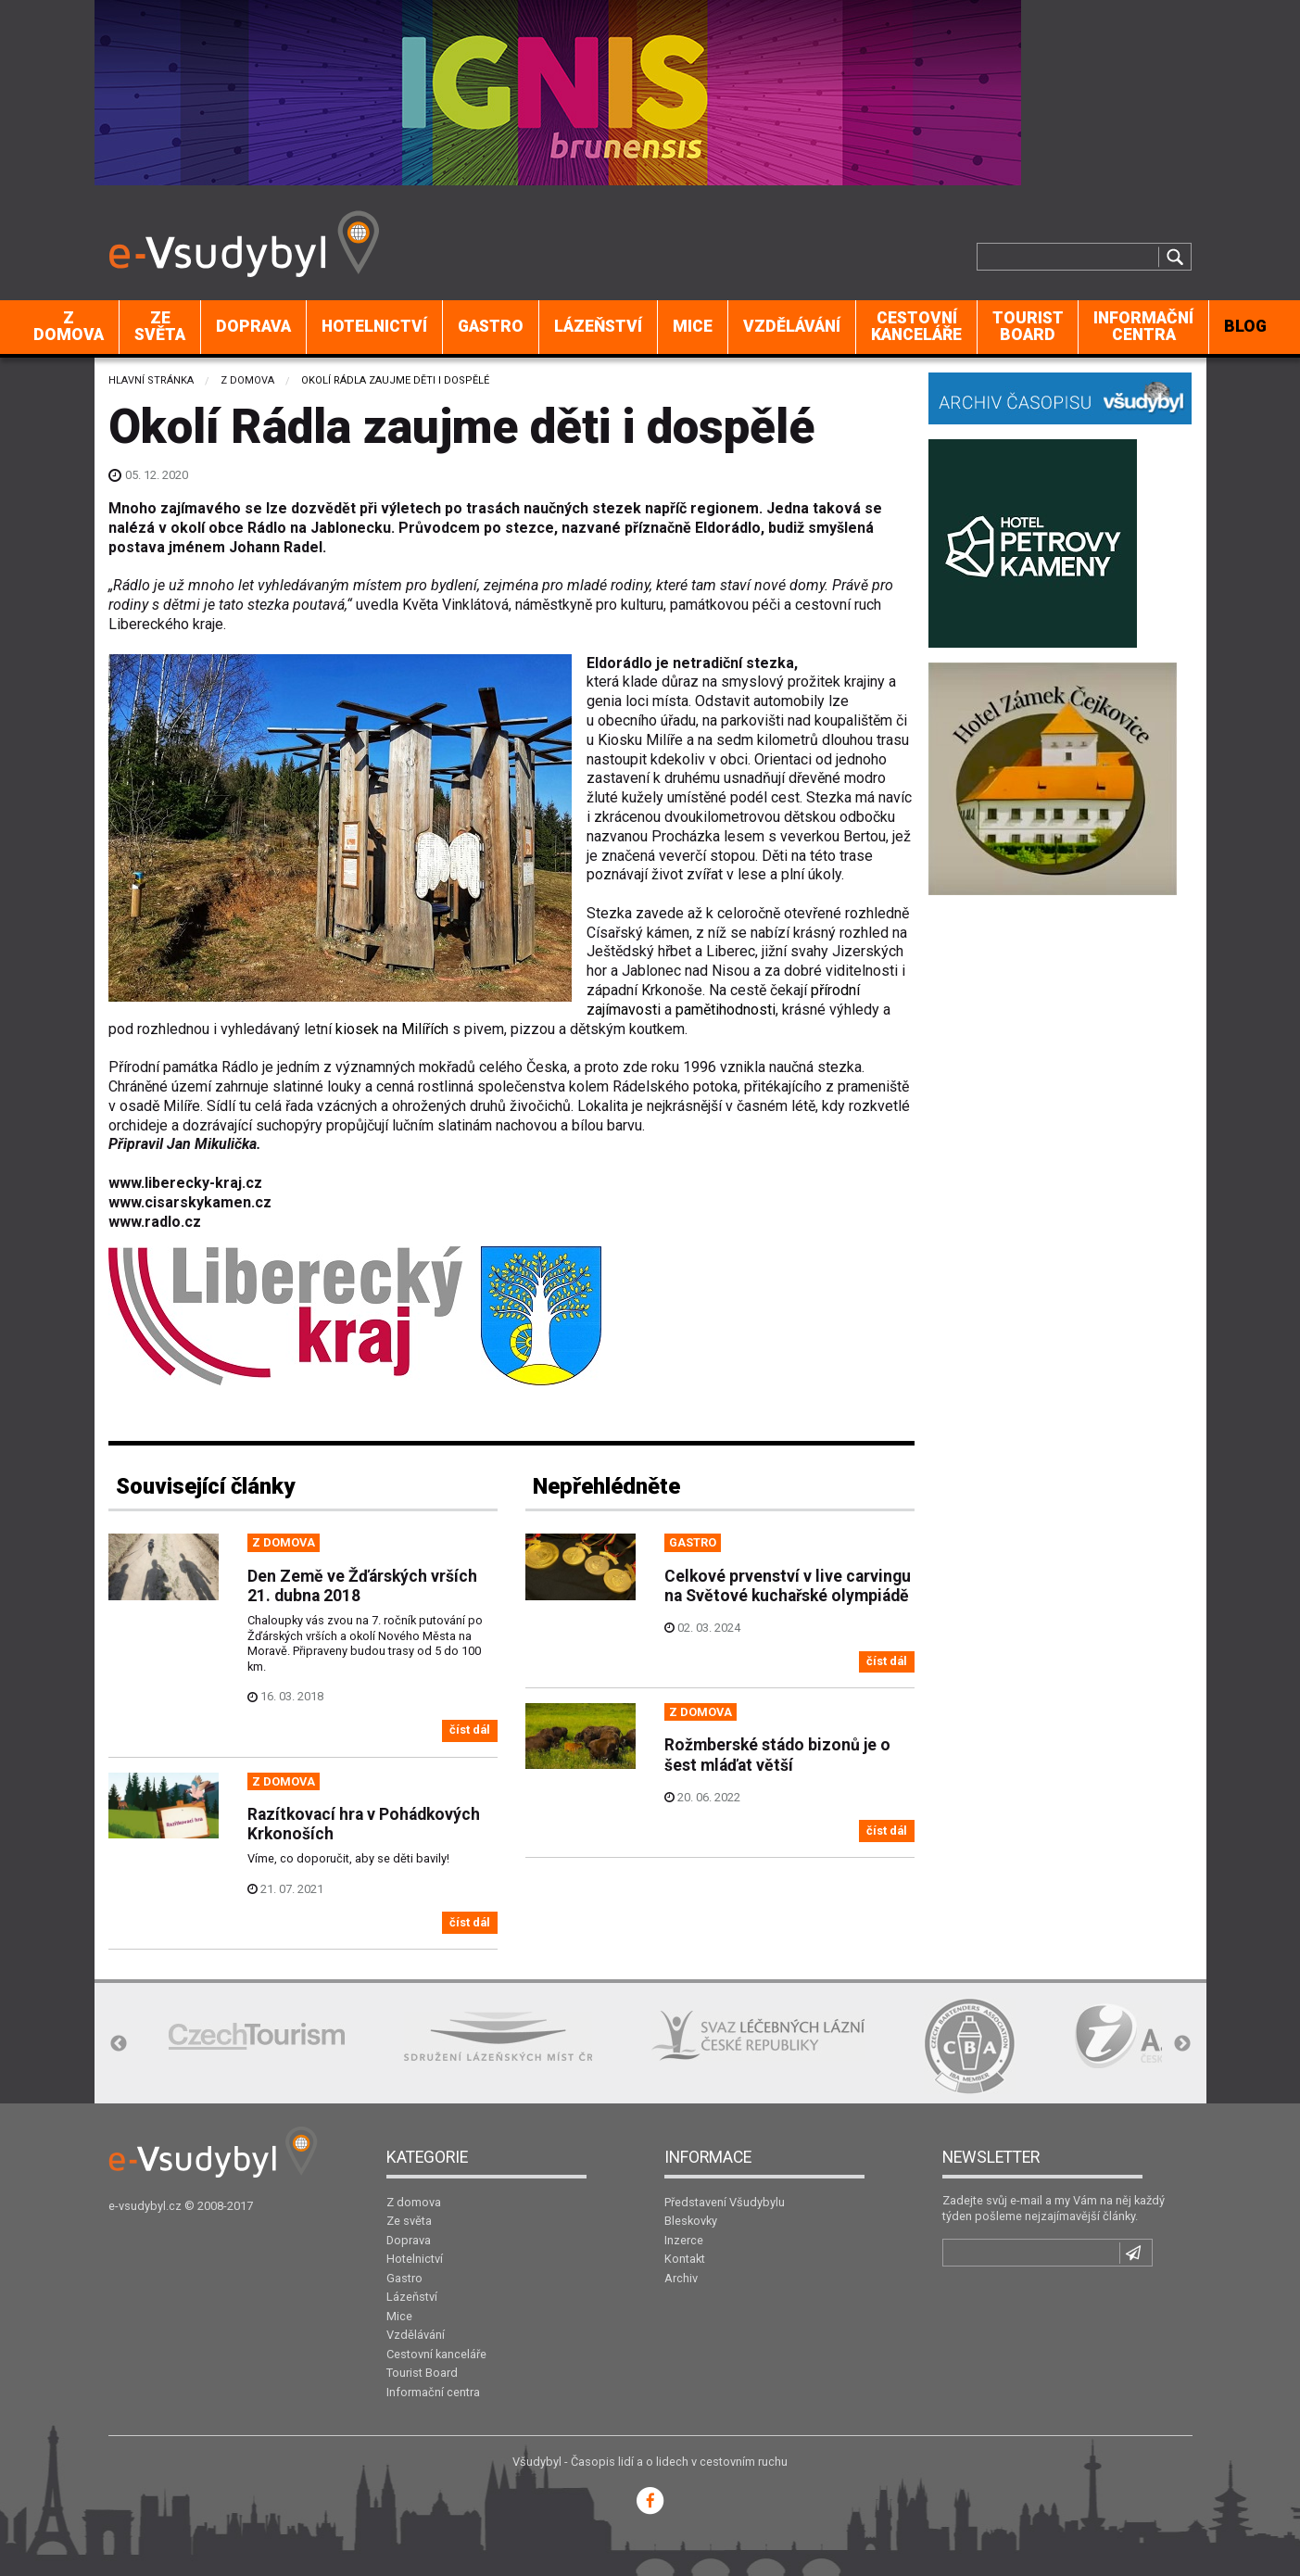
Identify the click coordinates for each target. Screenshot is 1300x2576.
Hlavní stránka (151, 380)
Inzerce (683, 2240)
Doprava (253, 326)
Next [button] (1182, 2044)
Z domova (68, 326)
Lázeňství (598, 326)
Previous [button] (118, 2044)
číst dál (469, 1729)
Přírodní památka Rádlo (183, 1067)
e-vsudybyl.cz (145, 2206)
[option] (257, 2036)
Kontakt (684, 2259)
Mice (693, 326)
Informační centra (1143, 326)
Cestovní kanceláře (916, 326)
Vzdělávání (791, 326)
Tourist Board (1028, 326)
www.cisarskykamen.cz (189, 1202)
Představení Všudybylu (724, 2202)
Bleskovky (690, 2221)
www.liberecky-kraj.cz (185, 1183)
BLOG (1245, 326)
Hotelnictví (374, 326)
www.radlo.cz (154, 1222)
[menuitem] (69, 327)
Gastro (491, 326)
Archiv (681, 2278)
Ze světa (159, 326)
